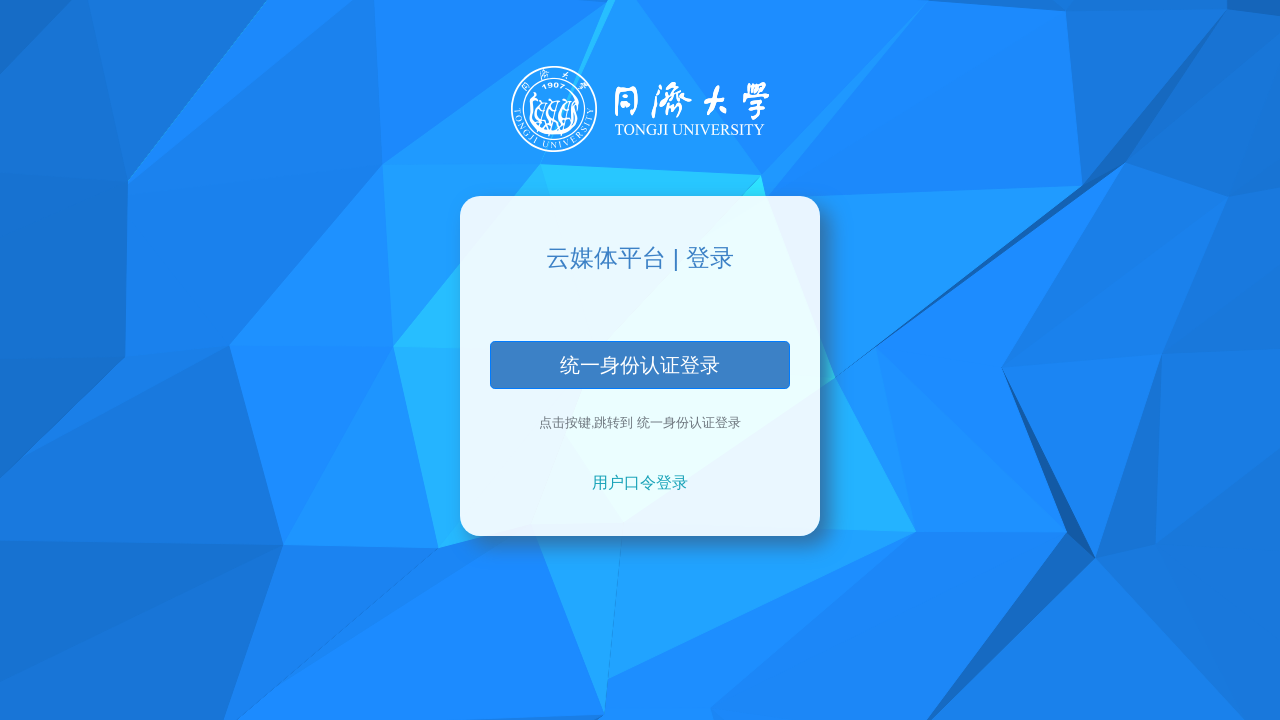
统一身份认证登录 (640, 365)
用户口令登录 (640, 482)
